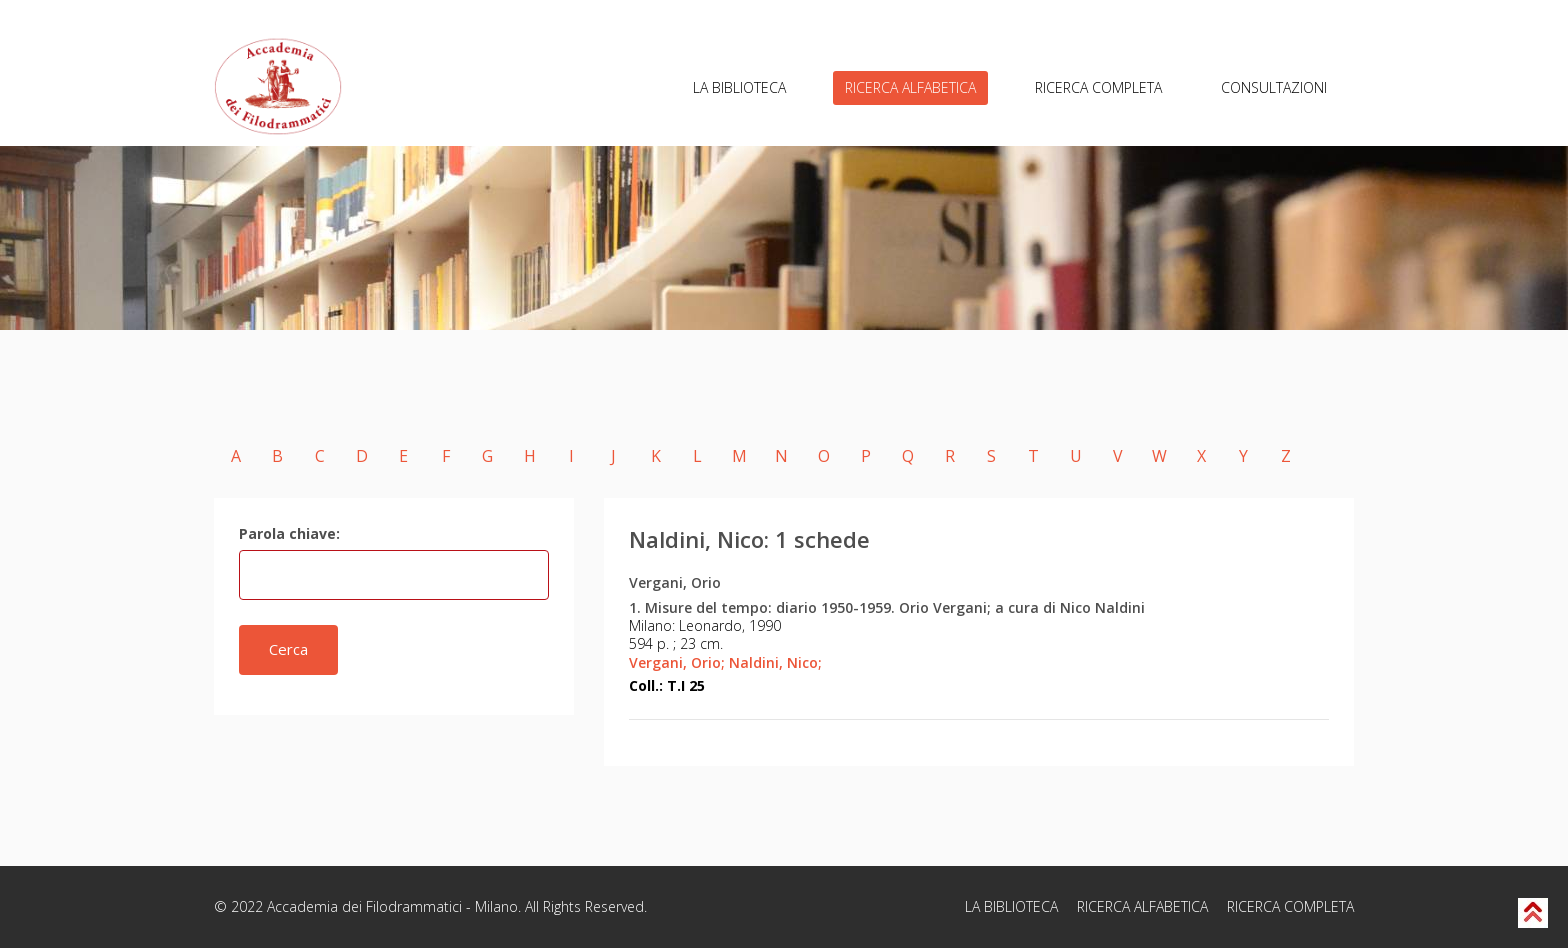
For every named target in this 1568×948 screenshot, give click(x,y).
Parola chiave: (289, 533)
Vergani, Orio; (677, 662)
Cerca (288, 649)
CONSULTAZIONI (1274, 87)
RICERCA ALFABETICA (910, 87)
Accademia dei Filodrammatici (364, 906)
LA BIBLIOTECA (739, 87)
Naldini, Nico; (775, 662)
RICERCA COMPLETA (1098, 87)
